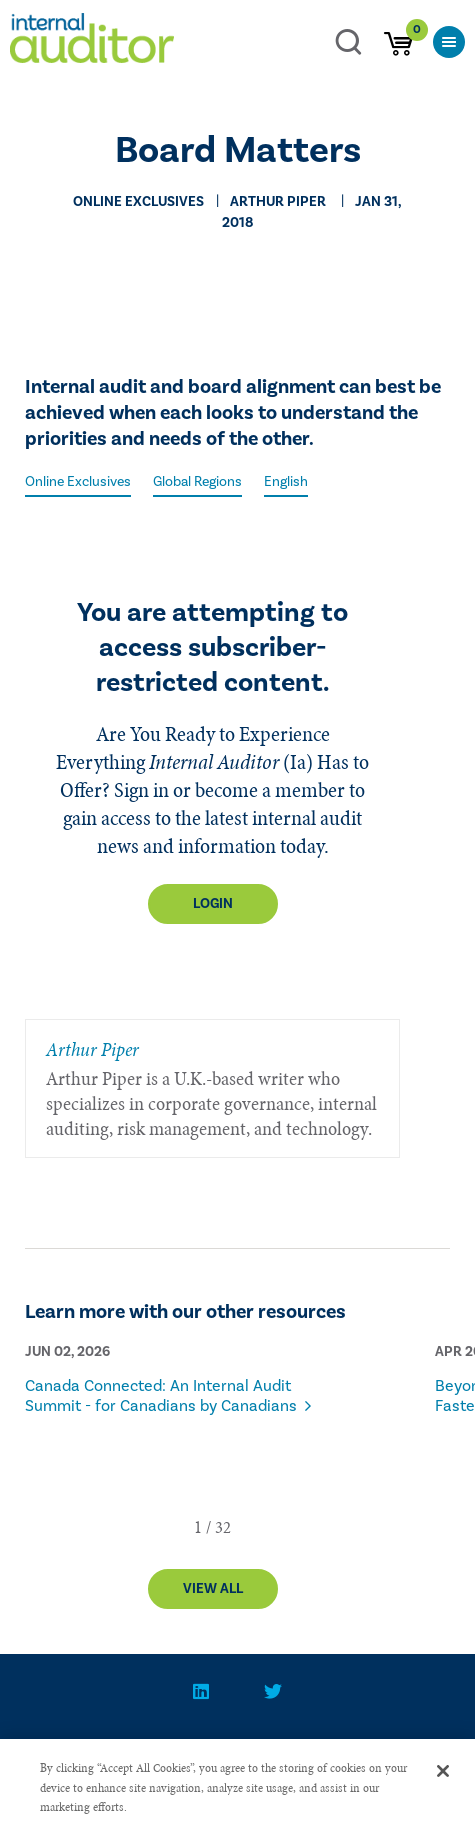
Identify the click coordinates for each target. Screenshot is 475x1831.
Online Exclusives (78, 482)
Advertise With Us (357, 1750)
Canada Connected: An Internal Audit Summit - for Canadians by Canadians (161, 1396)
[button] (198, 1527)
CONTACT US (95, 1750)
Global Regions (197, 482)
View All (213, 1589)
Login (213, 904)
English (286, 482)
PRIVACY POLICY (214, 1750)
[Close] (443, 1788)
